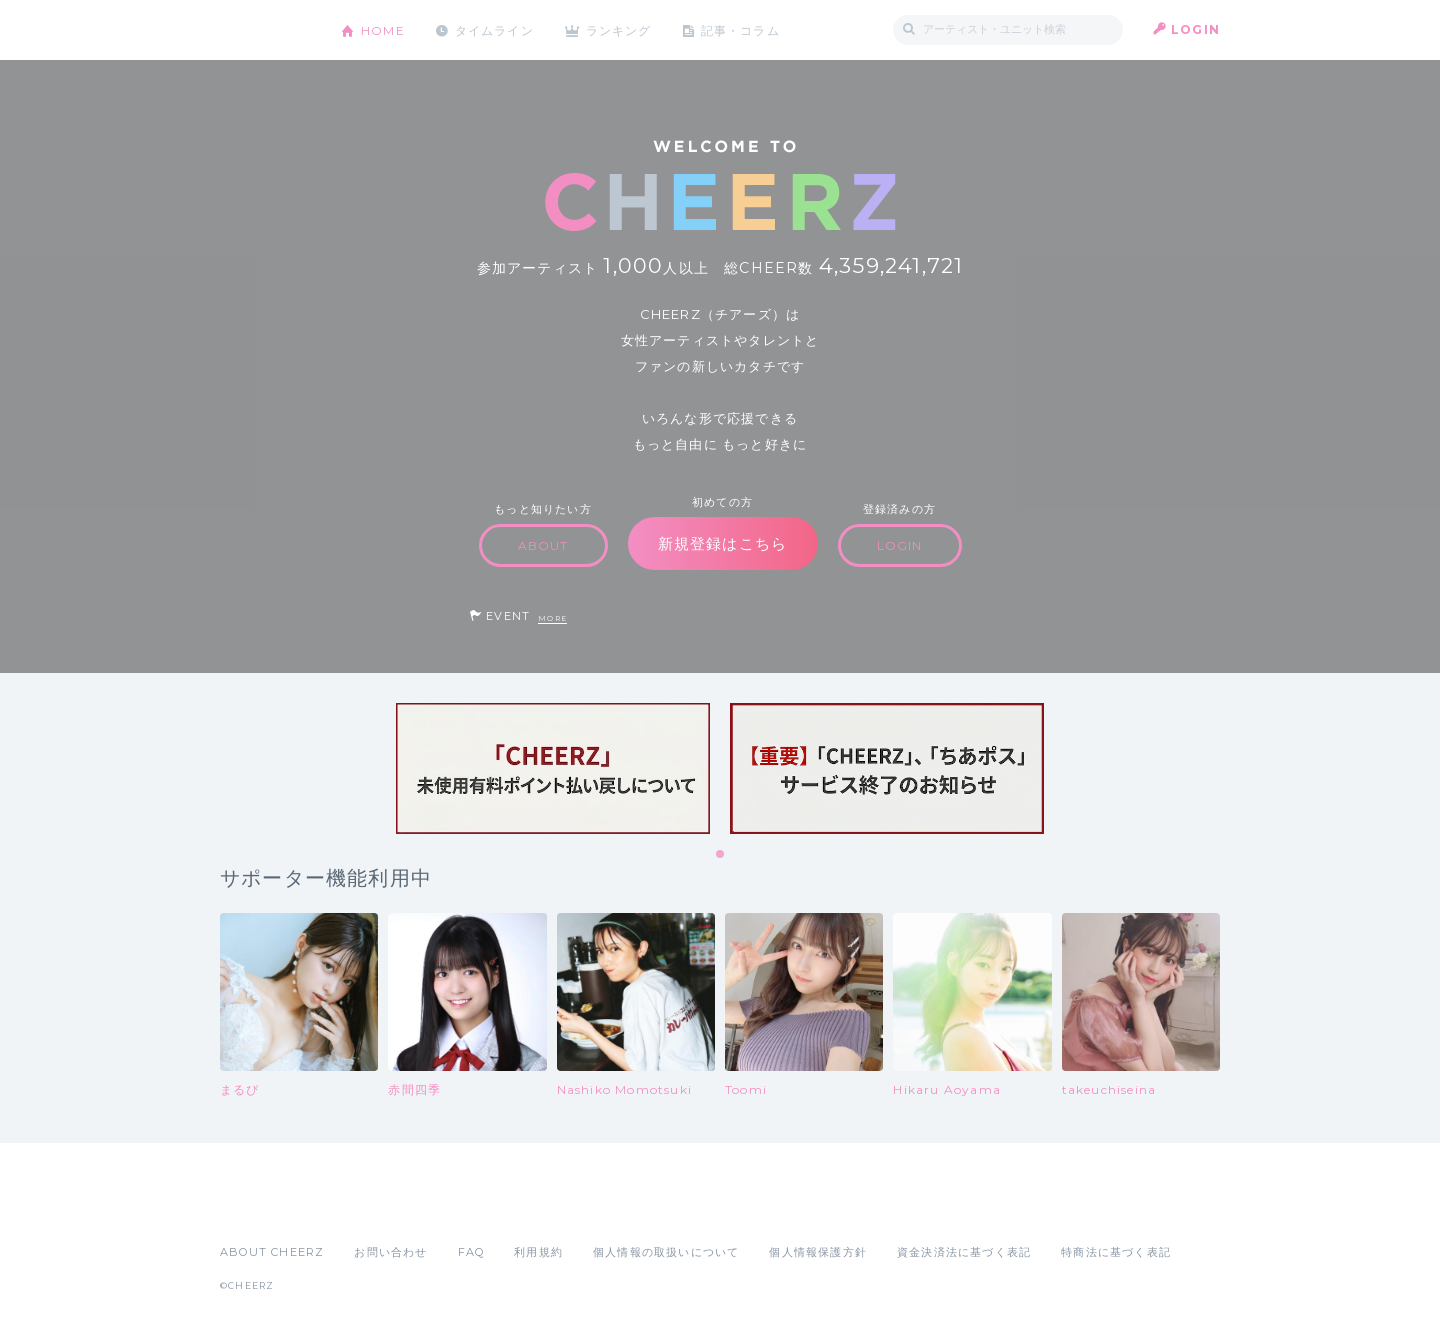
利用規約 (538, 1252)
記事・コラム (742, 29)
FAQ (471, 1252)
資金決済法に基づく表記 (964, 1252)
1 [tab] (721, 855)
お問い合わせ (390, 1252)
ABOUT (543, 545)
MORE (552, 618)
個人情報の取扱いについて (666, 1252)
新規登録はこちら (723, 543)
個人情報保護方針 (818, 1252)
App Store (266, 1208)
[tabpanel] (553, 768)
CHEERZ (265, 30)
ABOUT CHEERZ (272, 1252)
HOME (383, 29)
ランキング (621, 29)
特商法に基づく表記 (1116, 1252)
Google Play (372, 1208)
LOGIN (1195, 29)
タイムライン (494, 29)
